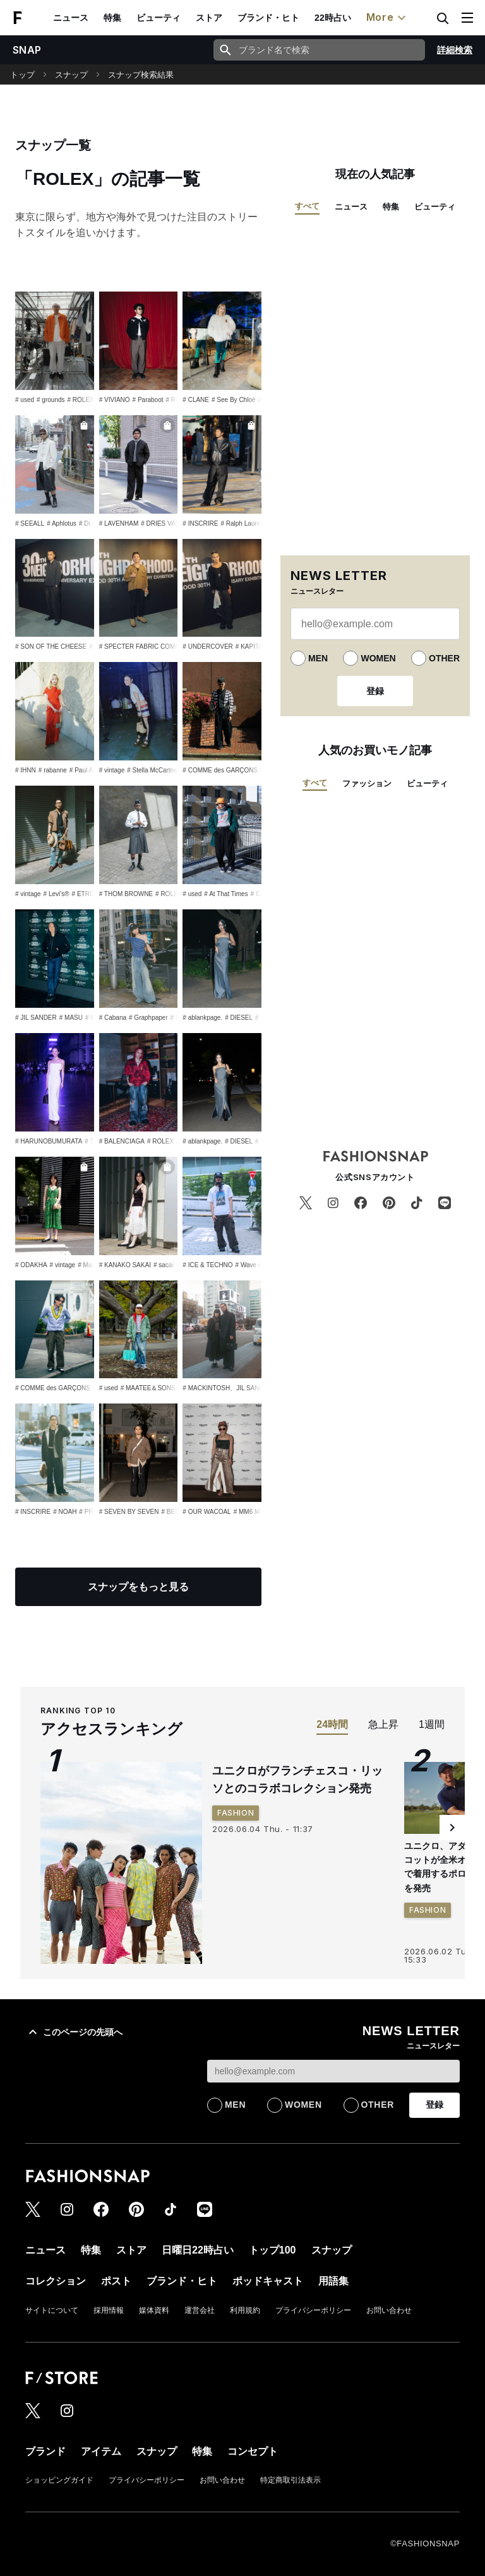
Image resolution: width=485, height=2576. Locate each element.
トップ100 (272, 2250)
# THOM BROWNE (126, 893)
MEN (318, 658)
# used (24, 399)
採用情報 (108, 2310)
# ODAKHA (31, 1264)
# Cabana (112, 1017)
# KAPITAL (251, 646)
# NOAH (64, 1511)
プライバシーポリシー (313, 2310)
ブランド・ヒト (268, 17)
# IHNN (25, 770)
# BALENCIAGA (122, 1141)
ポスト (116, 2281)
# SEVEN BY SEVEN (129, 1511)
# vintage (112, 770)
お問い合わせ (389, 2310)
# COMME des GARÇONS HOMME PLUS (242, 770)
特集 (112, 17)
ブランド (45, 2451)
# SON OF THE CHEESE (51, 646)
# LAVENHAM (119, 523)
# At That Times (226, 893)
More (387, 17)
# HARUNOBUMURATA (48, 1141)
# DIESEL (239, 1017)
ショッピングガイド (59, 2480)
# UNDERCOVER (207, 646)
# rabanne (53, 770)
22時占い (332, 17)
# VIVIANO (114, 399)
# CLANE (196, 399)
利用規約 (245, 2310)
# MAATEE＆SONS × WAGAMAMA (171, 1388)
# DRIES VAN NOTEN (172, 523)
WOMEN (378, 658)
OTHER (444, 658)
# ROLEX (81, 399)
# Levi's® (56, 893)
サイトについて (51, 2310)
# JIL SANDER (36, 1017)
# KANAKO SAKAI (125, 1264)
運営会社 (199, 2310)
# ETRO (83, 893)
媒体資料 (154, 2310)
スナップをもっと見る (138, 1586)
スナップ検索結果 (141, 75)
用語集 (333, 2281)
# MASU (71, 1017)
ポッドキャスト (267, 2281)
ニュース (70, 17)
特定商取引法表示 (290, 2480)
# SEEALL (29, 523)
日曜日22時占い (198, 2250)
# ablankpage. (202, 1017)
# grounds (50, 399)
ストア (209, 17)
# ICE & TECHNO (207, 1264)
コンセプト (252, 2451)
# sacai (163, 1264)
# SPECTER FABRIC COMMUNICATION (157, 646)
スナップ (71, 75)
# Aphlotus (61, 523)
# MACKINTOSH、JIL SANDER (227, 1388)
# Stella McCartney (153, 770)
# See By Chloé (234, 399)
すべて (307, 206)
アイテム (101, 2451)
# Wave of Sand (258, 1264)
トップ (22, 75)
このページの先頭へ (74, 2032)
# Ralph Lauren (241, 523)
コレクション (55, 2281)
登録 (375, 691)
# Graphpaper (148, 1017)
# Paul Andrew (90, 770)
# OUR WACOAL (207, 1511)
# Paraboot (148, 399)
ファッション (367, 783)
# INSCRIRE (200, 523)
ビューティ (158, 17)
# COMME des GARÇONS (52, 1388)
